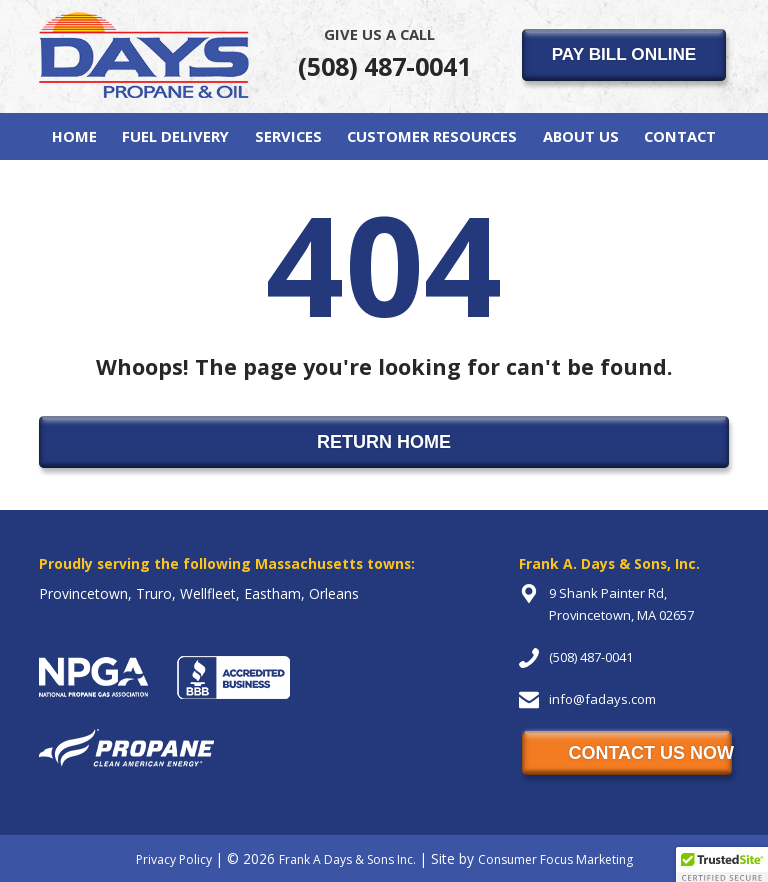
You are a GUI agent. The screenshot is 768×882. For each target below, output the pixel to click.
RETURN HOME (384, 442)
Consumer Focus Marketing (555, 859)
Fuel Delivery (175, 136)
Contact (680, 136)
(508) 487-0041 (384, 53)
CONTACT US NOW (650, 753)
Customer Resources (432, 136)
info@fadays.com (602, 699)
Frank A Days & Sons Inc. (347, 859)
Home (74, 136)
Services (288, 136)
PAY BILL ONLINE (624, 54)
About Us (581, 136)
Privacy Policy (174, 859)
